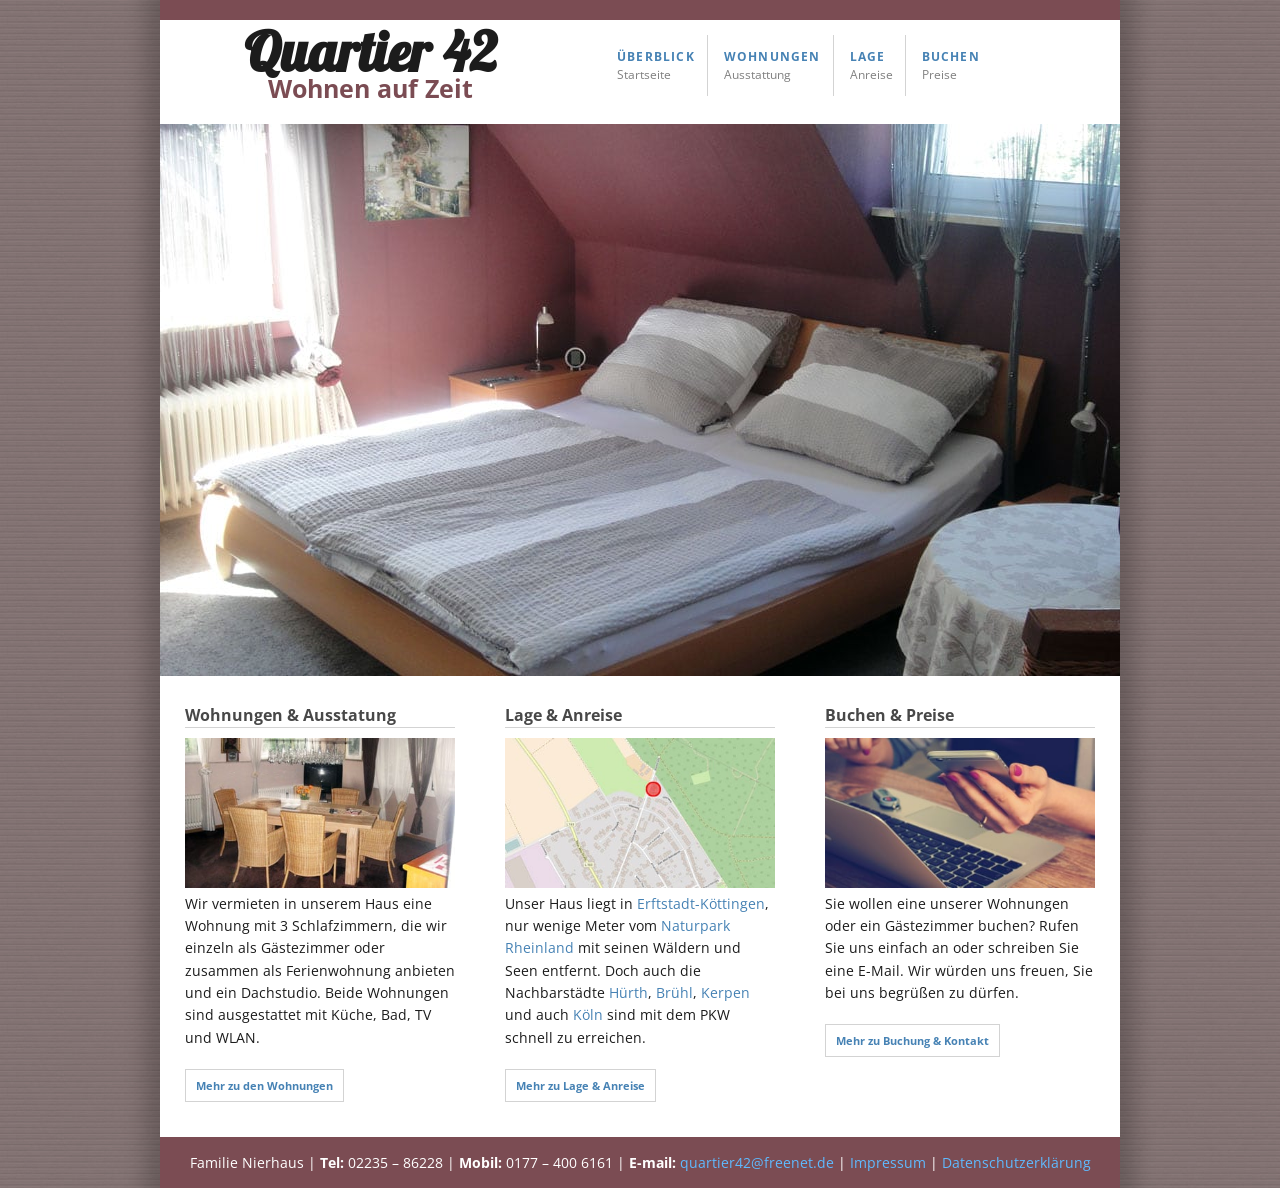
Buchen (951, 56)
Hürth (628, 992)
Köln (588, 1014)
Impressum (888, 1162)
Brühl (674, 992)
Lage (868, 56)
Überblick (656, 56)
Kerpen (725, 992)
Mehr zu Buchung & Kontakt (912, 1040)
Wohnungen (772, 56)
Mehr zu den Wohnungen (264, 1085)
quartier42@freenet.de (757, 1162)
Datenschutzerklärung (1016, 1162)
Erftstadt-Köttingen (701, 903)
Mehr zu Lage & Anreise (580, 1085)
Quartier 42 (370, 62)
